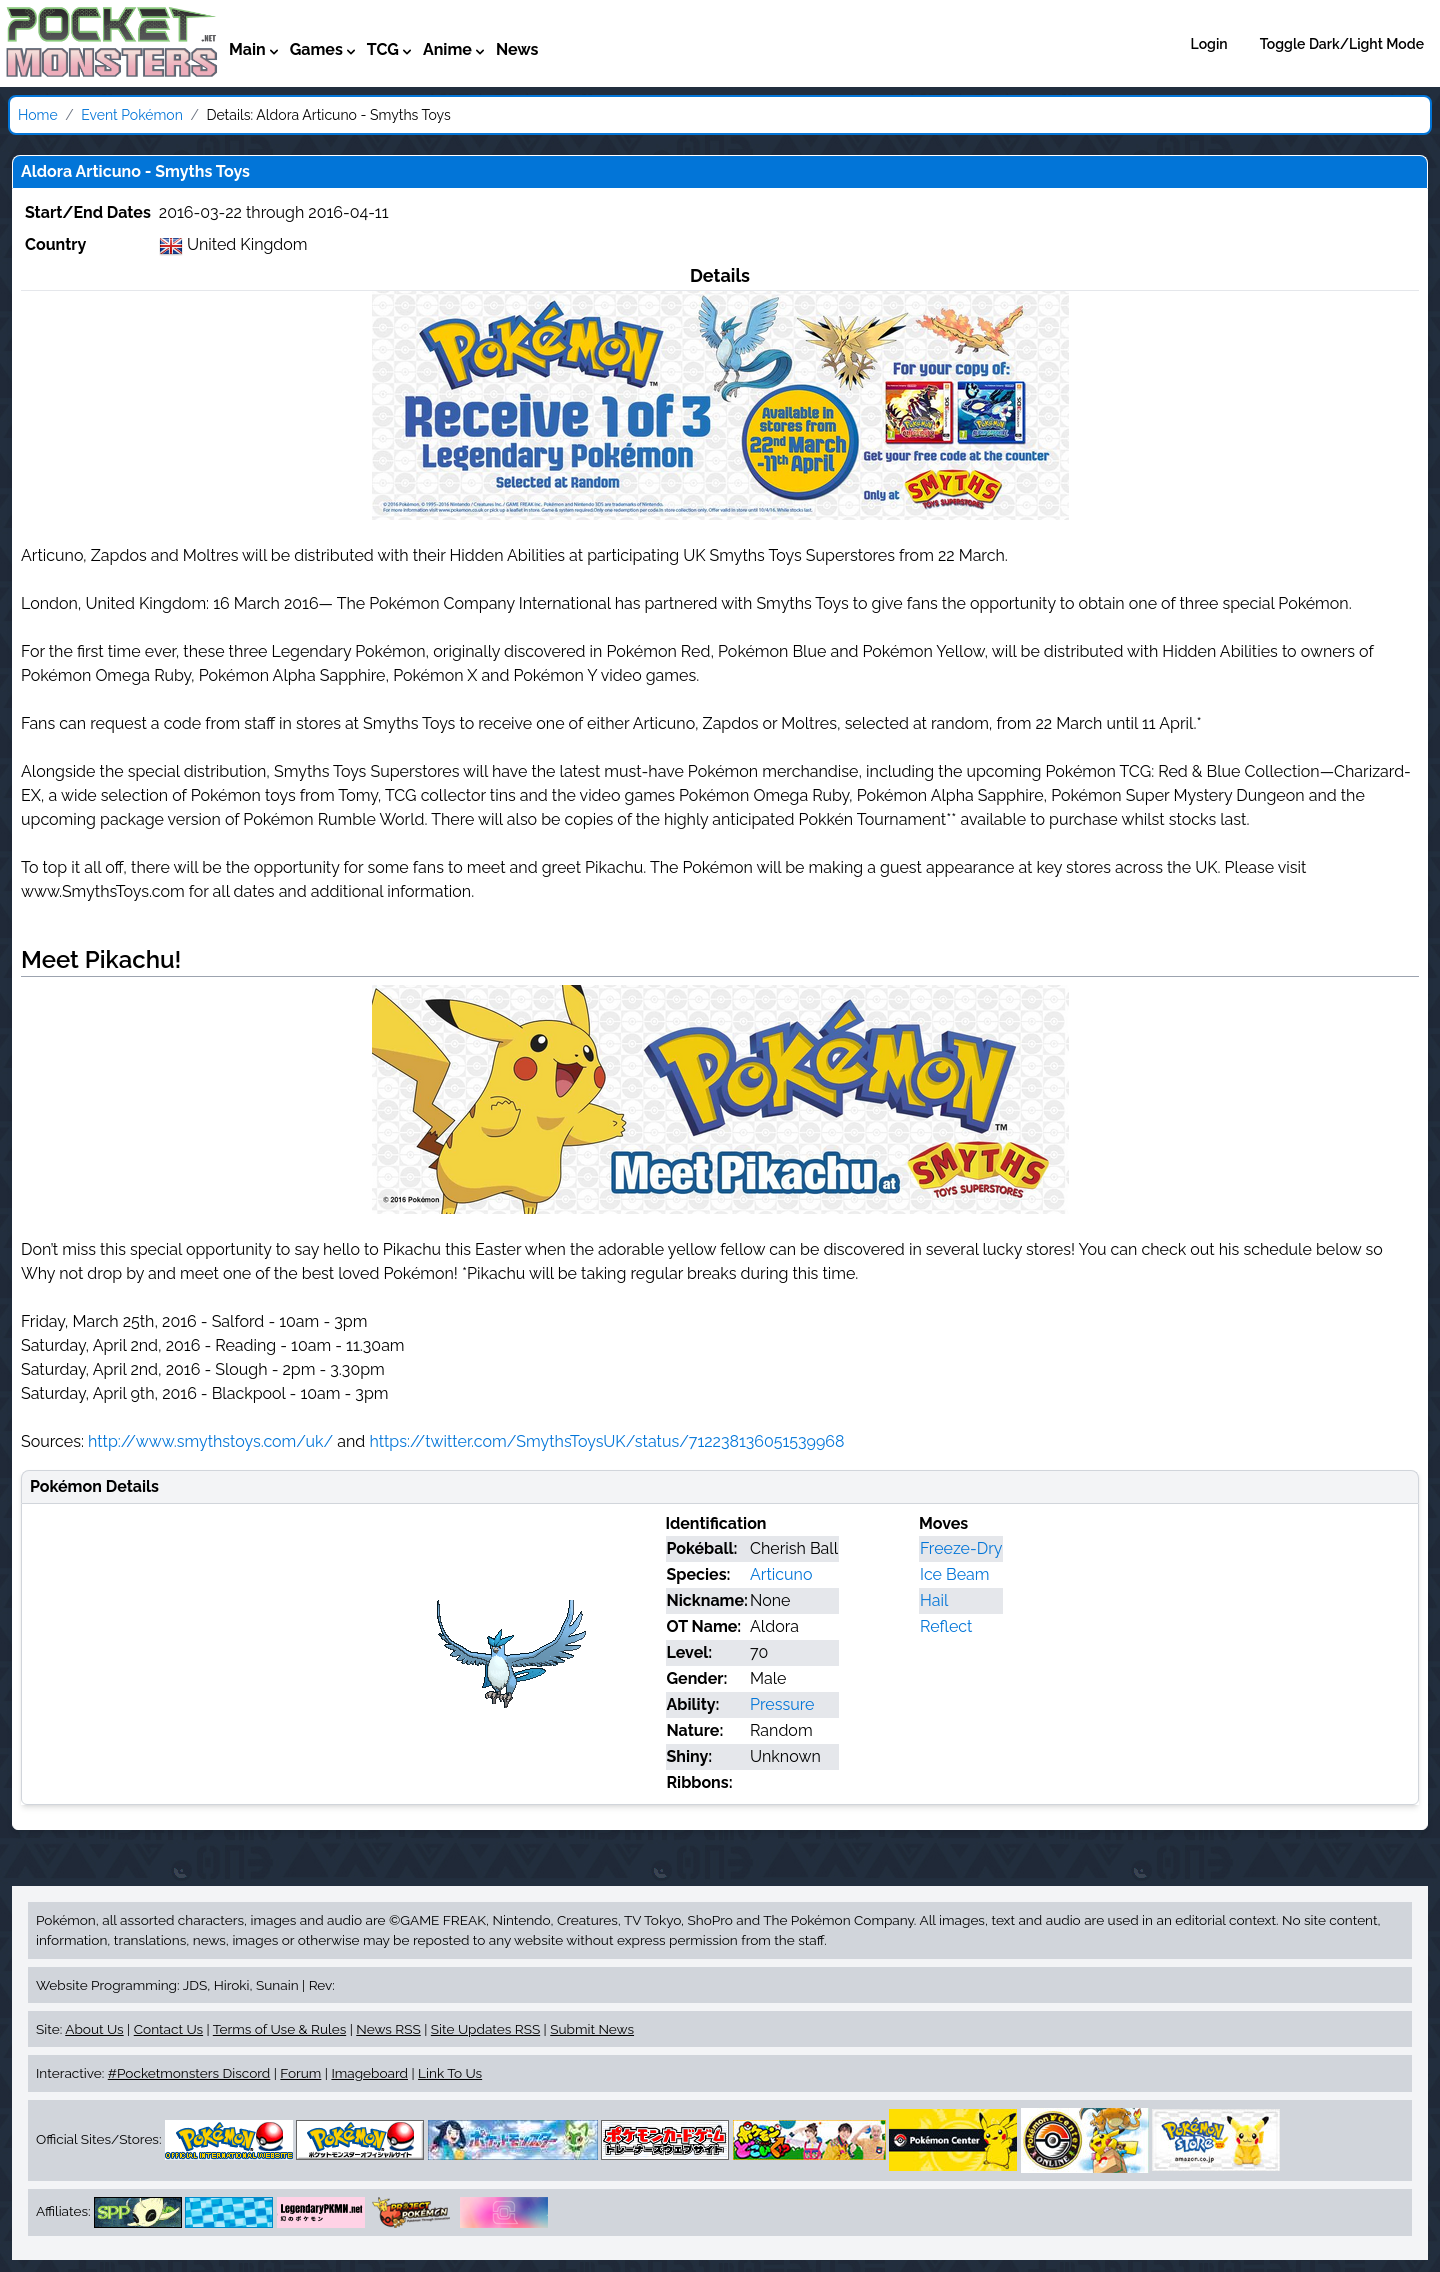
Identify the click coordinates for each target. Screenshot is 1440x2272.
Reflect (946, 1626)
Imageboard (369, 2073)
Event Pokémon (132, 115)
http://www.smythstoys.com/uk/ (210, 1441)
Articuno (781, 1574)
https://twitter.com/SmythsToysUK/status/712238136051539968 (606, 1441)
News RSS (388, 2029)
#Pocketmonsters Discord (189, 2073)
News (517, 49)
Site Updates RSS (485, 2029)
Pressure (782, 1704)
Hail (934, 1600)
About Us (94, 2029)
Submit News (592, 2029)
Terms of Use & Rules (279, 2029)
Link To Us (450, 2073)
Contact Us (168, 2029)
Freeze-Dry (961, 1548)
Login (1209, 44)
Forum (300, 2073)
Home (38, 115)
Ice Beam (954, 1574)
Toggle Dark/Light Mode (1342, 44)
